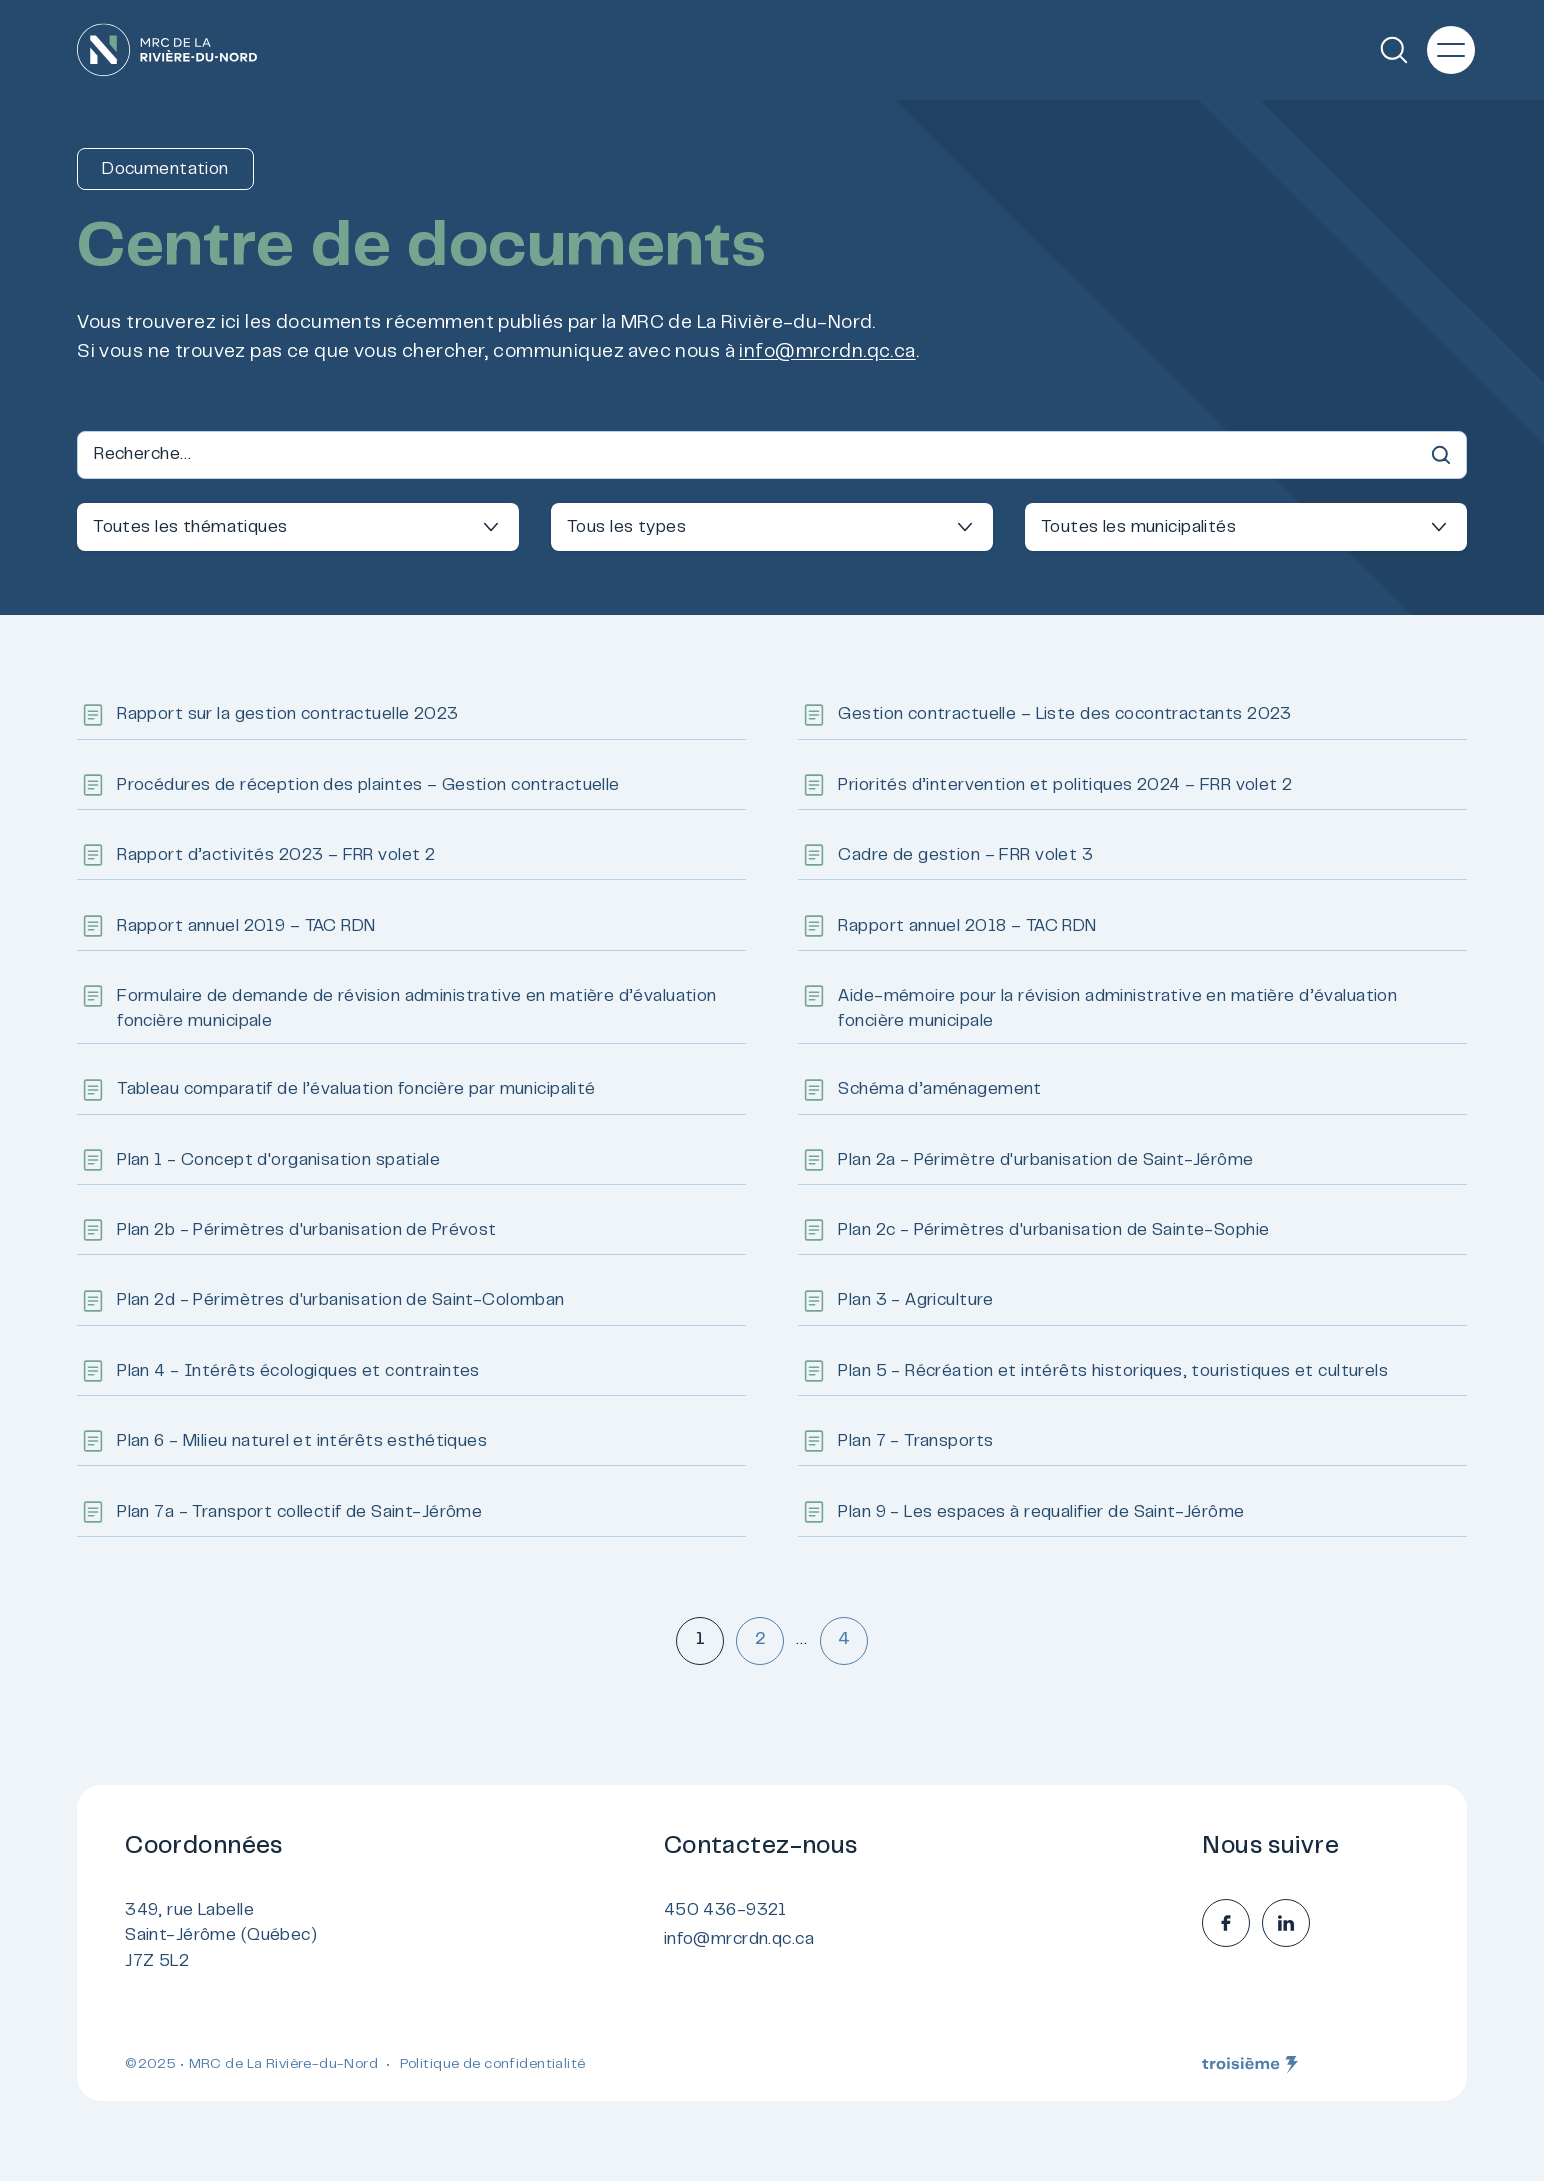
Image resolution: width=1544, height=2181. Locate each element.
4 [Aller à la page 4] (844, 1640)
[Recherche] (1394, 50)
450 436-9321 (725, 1911)
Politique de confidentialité (493, 2065)
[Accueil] (167, 50)
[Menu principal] (1451, 50)
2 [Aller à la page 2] (760, 1640)
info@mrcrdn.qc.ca (827, 352)
